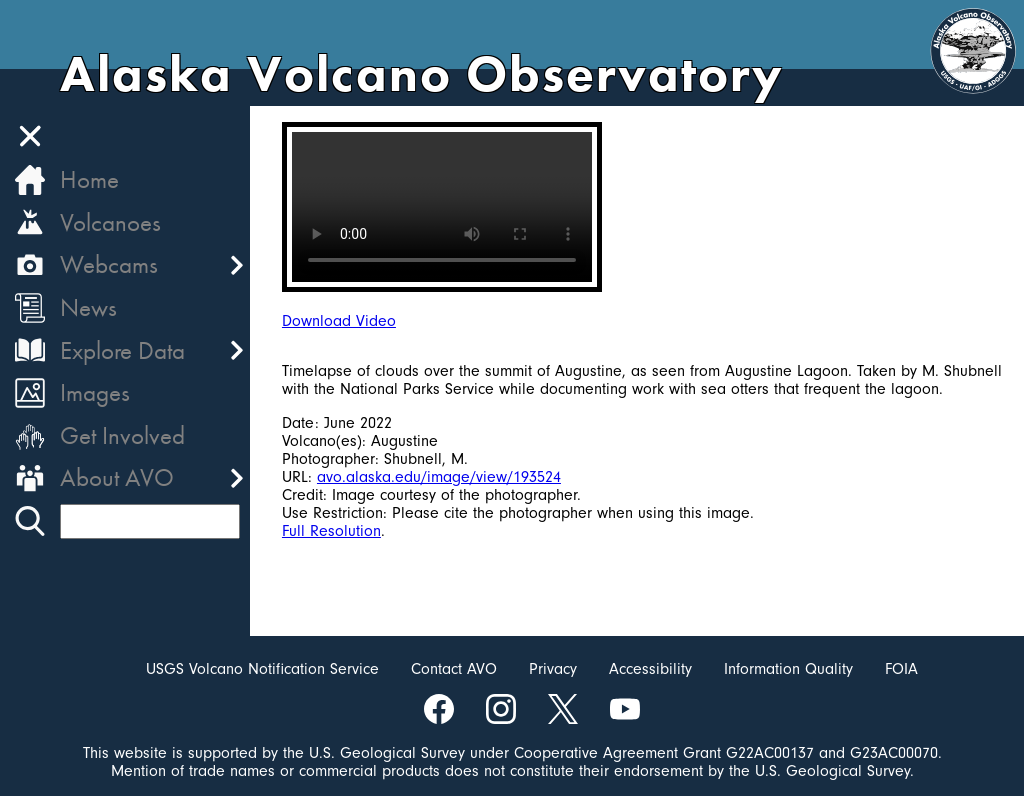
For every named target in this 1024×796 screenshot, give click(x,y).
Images (95, 392)
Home (89, 179)
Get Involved (122, 435)
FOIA (901, 669)
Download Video (339, 321)
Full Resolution (331, 531)
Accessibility (650, 669)
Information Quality (788, 669)
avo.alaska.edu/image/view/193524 (439, 477)
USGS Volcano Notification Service (262, 669)
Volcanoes (110, 222)
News (88, 307)
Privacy (553, 669)
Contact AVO (454, 669)
